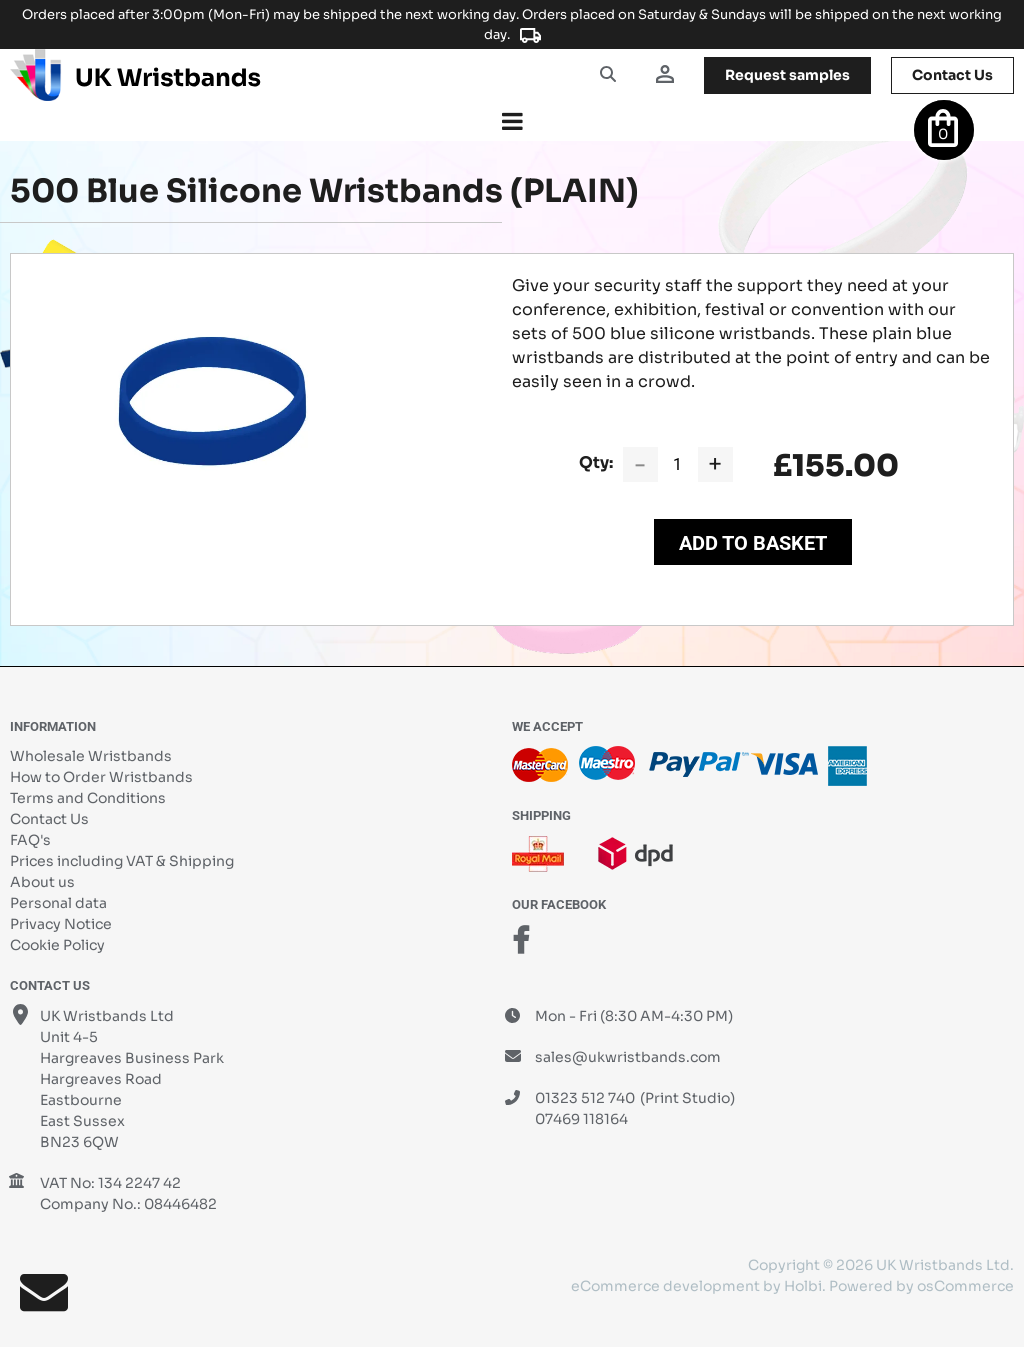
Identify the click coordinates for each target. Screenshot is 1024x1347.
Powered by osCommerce (921, 1286)
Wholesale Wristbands (91, 756)
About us (42, 882)
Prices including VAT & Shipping (122, 861)
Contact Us (49, 819)
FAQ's (30, 840)
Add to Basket (753, 543)
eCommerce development (665, 1286)
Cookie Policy (57, 945)
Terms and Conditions (88, 798)
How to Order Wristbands (101, 777)
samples (787, 75)
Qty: (596, 462)
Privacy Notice (61, 924)
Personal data (58, 903)
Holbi (803, 1286)
